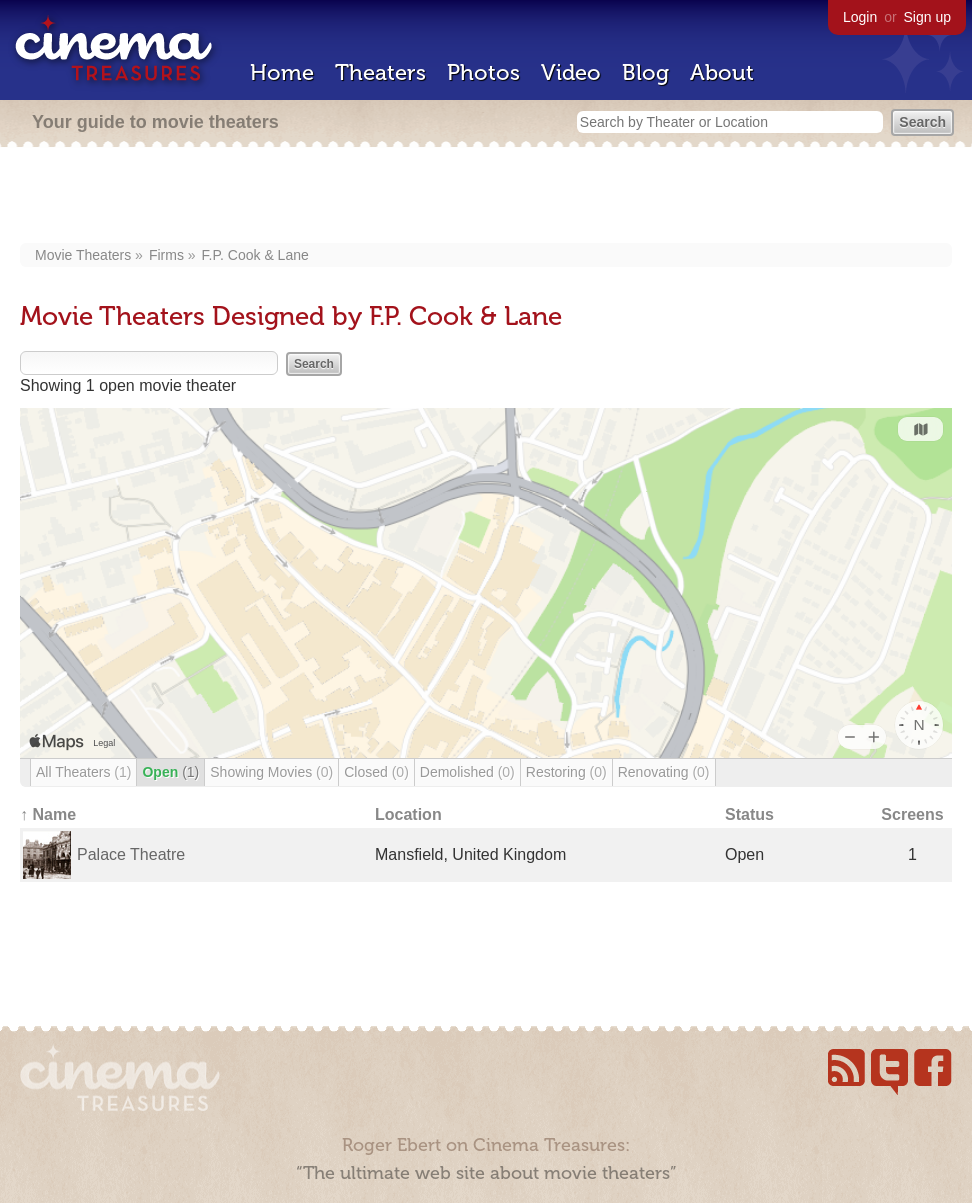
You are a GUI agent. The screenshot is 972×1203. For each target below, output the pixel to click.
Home (282, 72)
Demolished (467, 772)
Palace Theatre (131, 854)
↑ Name (48, 814)
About (722, 72)
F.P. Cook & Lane (255, 255)
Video (571, 72)
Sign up (927, 17)
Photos (483, 72)
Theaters (380, 72)
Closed (376, 772)
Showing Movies (271, 772)
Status (749, 814)
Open (170, 772)
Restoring (566, 772)
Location (408, 814)
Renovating (664, 772)
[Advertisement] (486, 197)
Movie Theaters (83, 255)
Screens (912, 814)
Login (860, 17)
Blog (645, 72)
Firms (166, 255)
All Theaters (83, 772)
